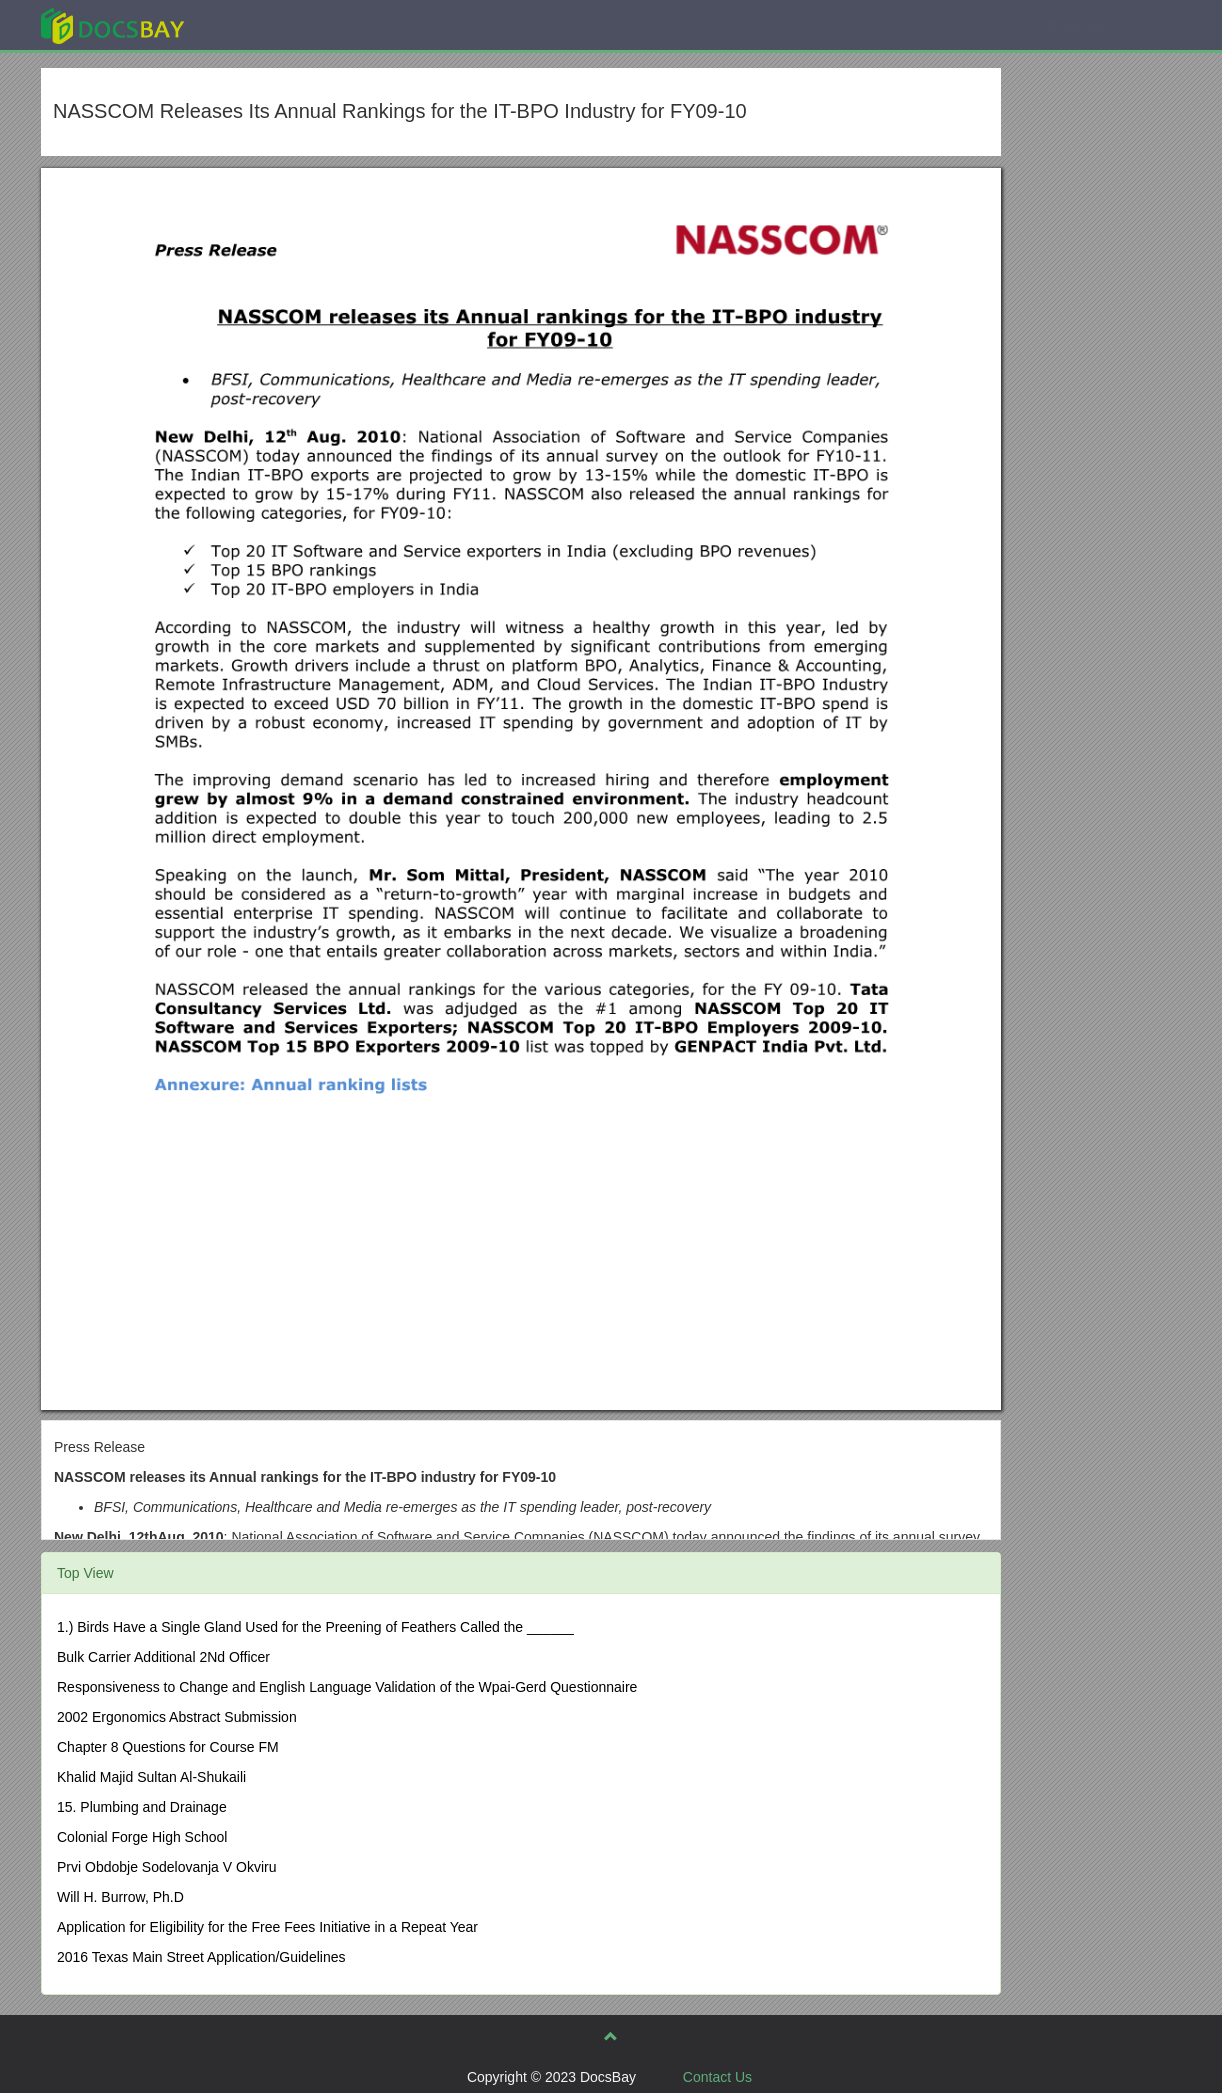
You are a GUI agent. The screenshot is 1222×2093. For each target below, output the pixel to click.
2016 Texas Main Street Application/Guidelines (201, 1957)
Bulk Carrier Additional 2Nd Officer (163, 1657)
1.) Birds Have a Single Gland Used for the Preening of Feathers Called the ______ (315, 1627)
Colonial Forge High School (142, 1837)
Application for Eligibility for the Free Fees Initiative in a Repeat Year (267, 1927)
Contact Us (717, 2077)
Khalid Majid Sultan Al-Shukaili (151, 1777)
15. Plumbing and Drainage (142, 1807)
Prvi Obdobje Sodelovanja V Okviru (166, 1867)
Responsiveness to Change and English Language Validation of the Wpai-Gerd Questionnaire (347, 1687)
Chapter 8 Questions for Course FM (168, 1747)
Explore (262, 24)
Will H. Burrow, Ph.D (120, 1897)
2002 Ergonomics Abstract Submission (177, 1717)
